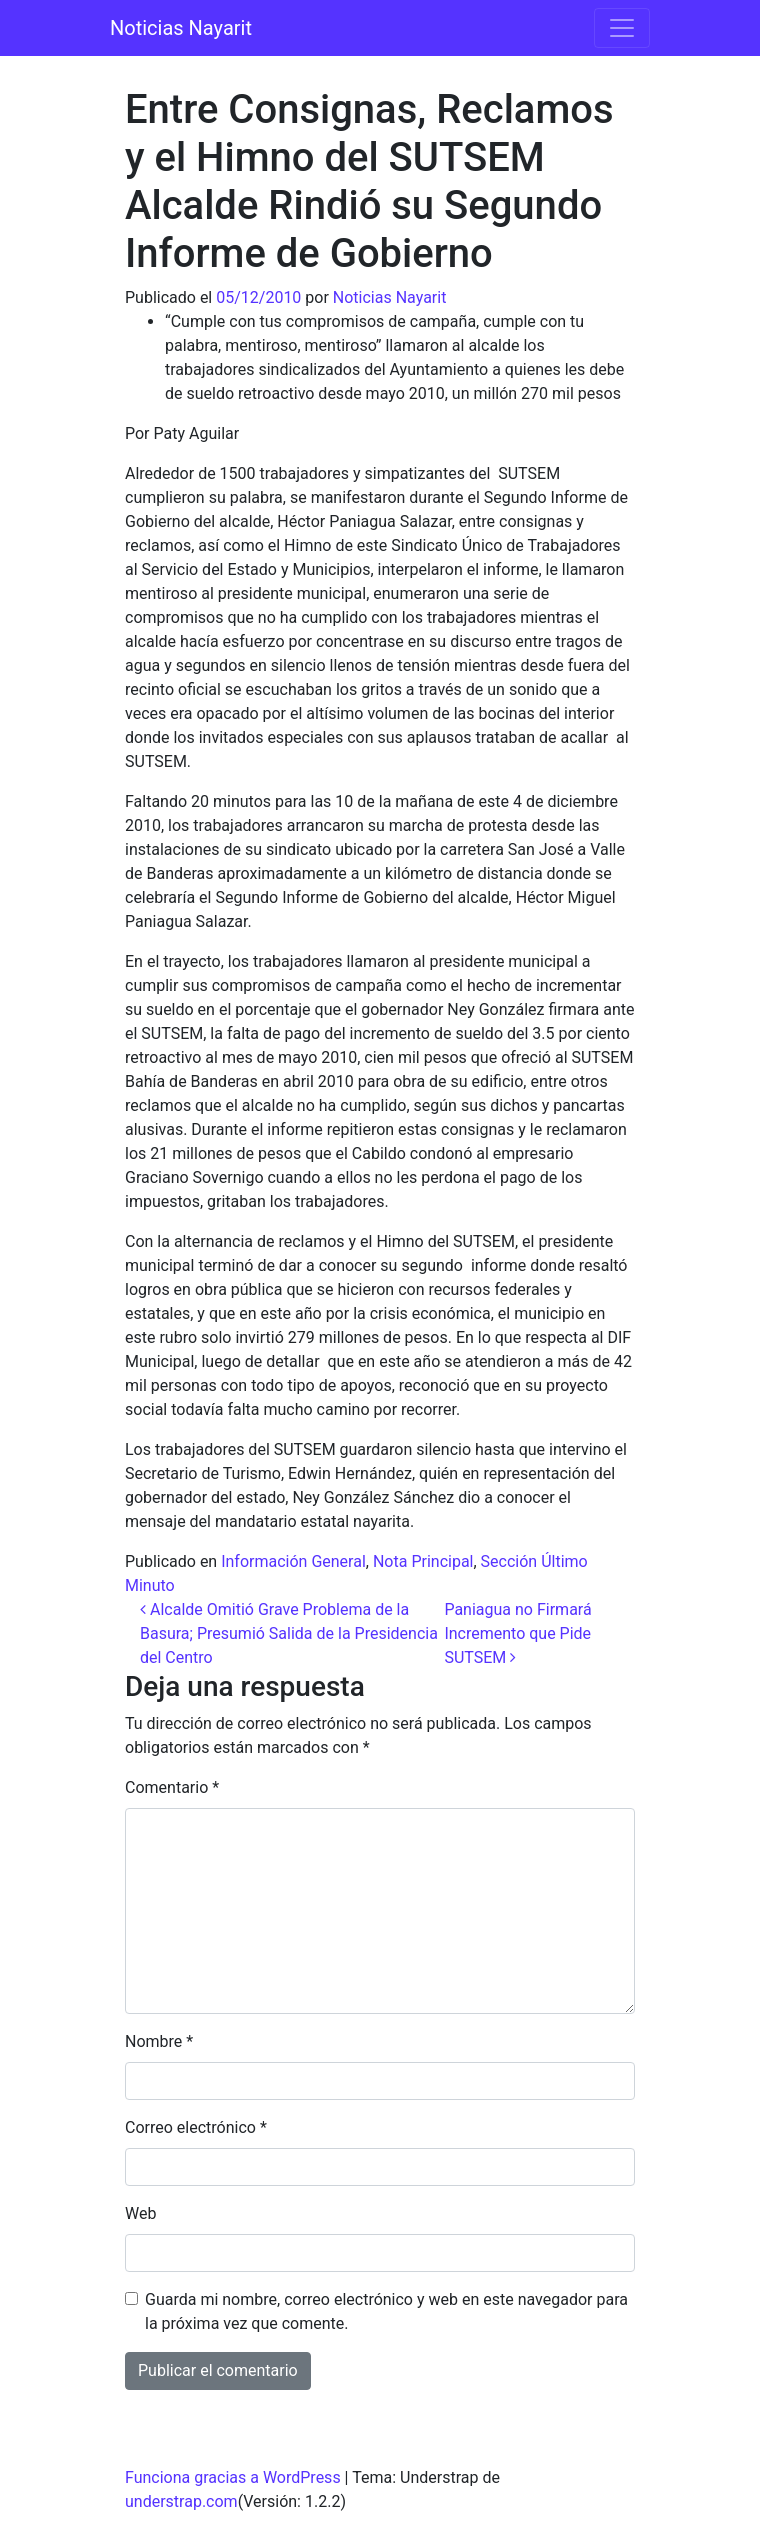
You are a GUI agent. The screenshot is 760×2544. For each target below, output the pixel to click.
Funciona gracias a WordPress (233, 2477)
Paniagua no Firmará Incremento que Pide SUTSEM (517, 1633)
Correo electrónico (196, 2127)
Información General (293, 1561)
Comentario (172, 1787)
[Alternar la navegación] (622, 28)
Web (140, 2213)
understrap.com (181, 2501)
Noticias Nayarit (181, 28)
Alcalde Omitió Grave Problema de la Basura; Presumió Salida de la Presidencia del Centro (289, 1633)
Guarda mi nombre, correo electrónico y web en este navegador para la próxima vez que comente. (386, 2311)
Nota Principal (423, 1561)
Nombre (159, 2041)
